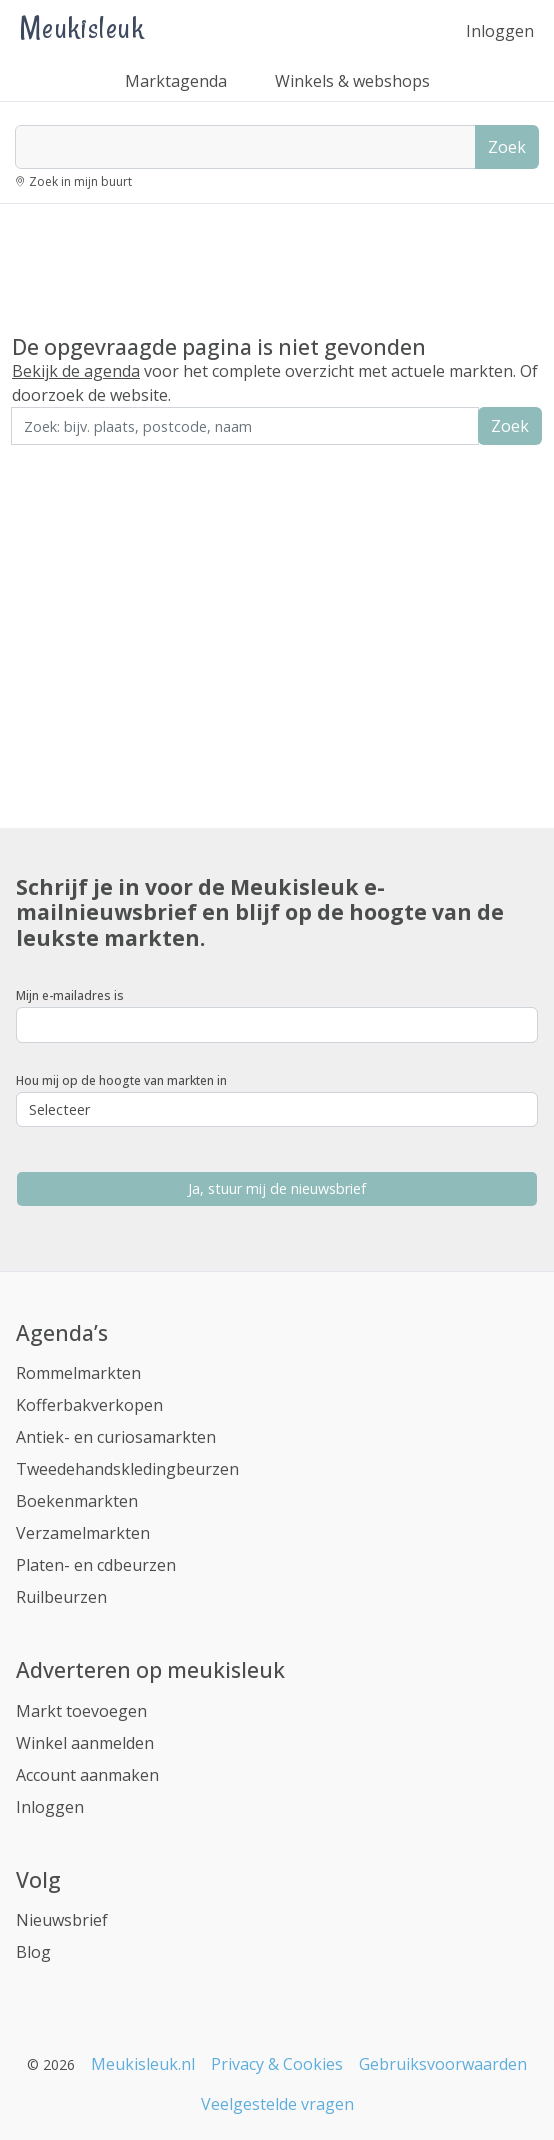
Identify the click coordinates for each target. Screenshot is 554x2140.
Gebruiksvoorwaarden (443, 2064)
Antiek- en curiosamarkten (116, 1437)
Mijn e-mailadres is (70, 995)
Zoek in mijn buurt (80, 181)
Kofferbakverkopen (89, 1405)
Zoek (507, 147)
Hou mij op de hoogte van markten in (121, 1080)
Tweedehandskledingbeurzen (127, 1469)
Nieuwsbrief (62, 1920)
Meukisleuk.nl (143, 2064)
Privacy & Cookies (277, 2064)
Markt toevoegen (81, 1711)
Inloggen (500, 31)
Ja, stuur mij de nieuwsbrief (277, 1188)
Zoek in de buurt (67, 458)
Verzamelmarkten (83, 1533)
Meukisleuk (82, 27)
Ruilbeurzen (61, 1597)
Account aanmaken (87, 1775)
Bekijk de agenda (76, 371)
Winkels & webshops (352, 81)
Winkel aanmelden (85, 1743)
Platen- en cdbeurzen (96, 1565)
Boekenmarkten (77, 1501)
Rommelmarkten (78, 1373)
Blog (33, 1952)
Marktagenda (176, 81)
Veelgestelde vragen (277, 2104)
